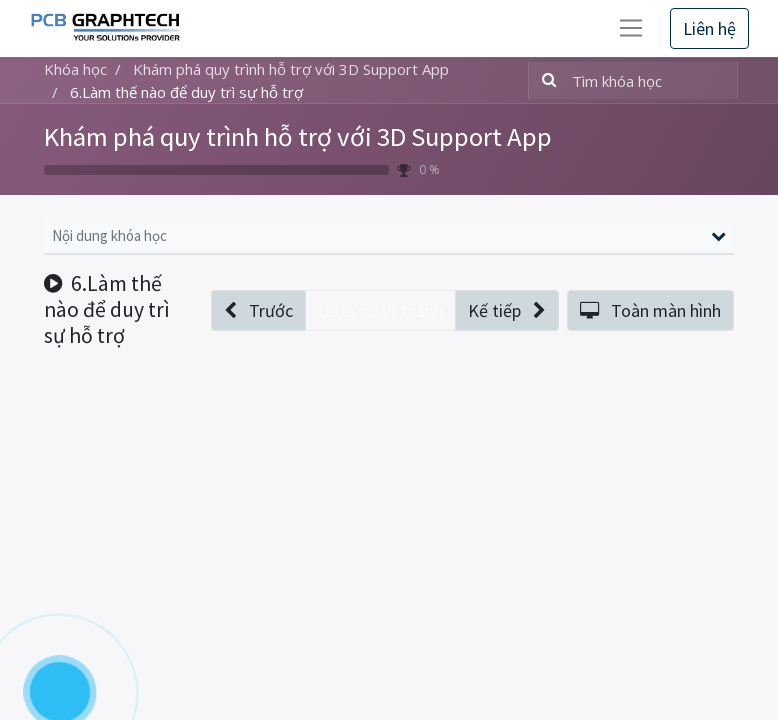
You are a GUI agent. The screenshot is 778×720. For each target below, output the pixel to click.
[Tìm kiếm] (545, 80)
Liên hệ (709, 28)
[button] (258, 310)
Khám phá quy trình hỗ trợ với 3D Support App (298, 136)
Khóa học (75, 69)
